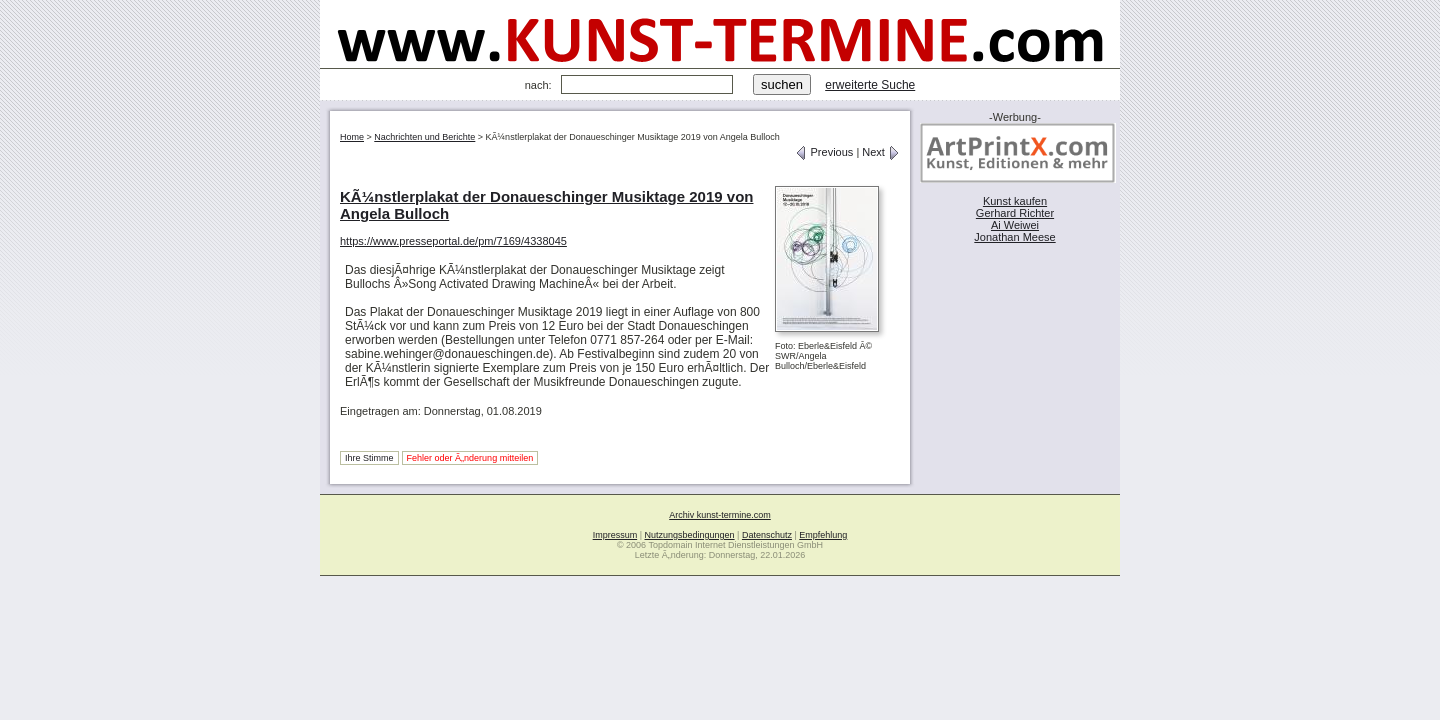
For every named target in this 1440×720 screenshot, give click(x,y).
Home (352, 137)
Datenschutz (767, 535)
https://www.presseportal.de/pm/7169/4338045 (453, 241)
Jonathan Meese (1014, 237)
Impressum (615, 535)
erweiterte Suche (870, 85)
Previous (824, 152)
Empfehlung (823, 535)
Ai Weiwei (1015, 225)
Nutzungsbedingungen (690, 535)
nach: (538, 85)
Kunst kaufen (1015, 201)
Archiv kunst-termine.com (720, 515)
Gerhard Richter (1015, 213)
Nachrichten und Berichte (424, 137)
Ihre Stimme (369, 458)
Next (881, 152)
